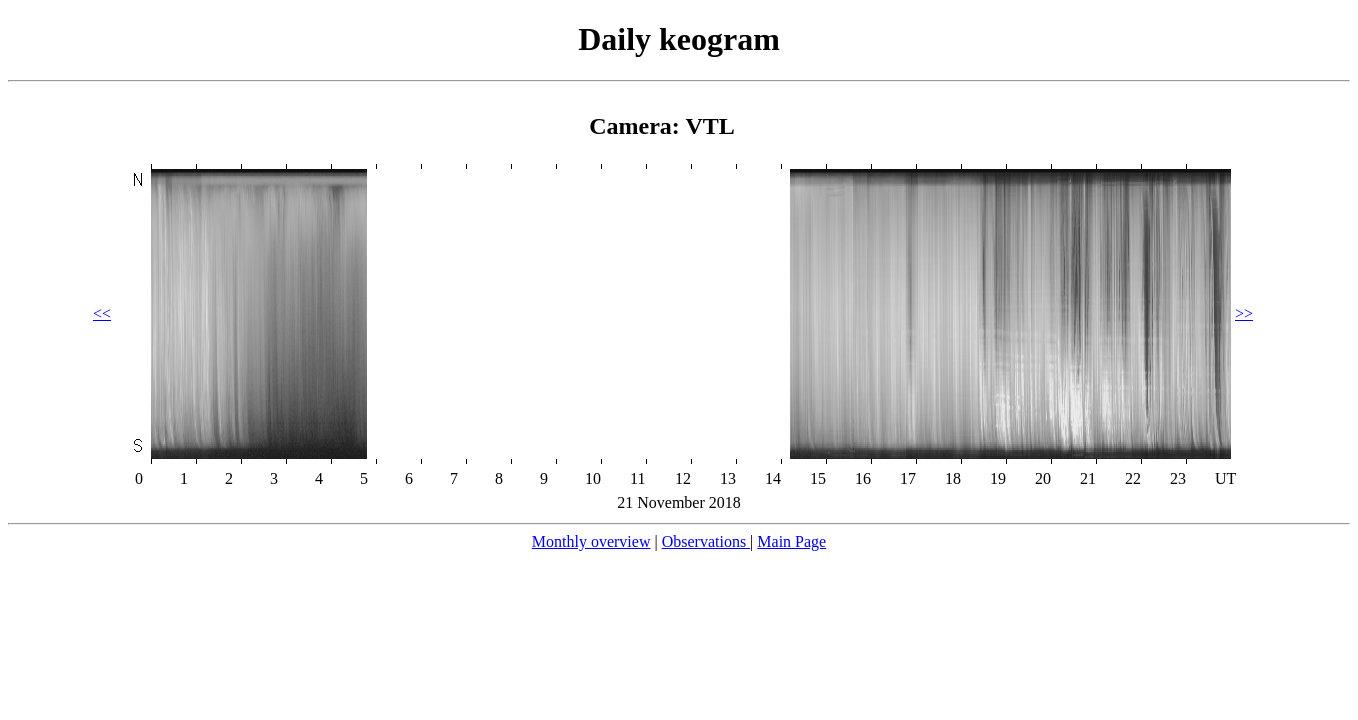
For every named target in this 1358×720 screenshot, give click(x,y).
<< (102, 313)
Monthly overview (591, 541)
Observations (706, 541)
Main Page (791, 541)
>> (1244, 313)
